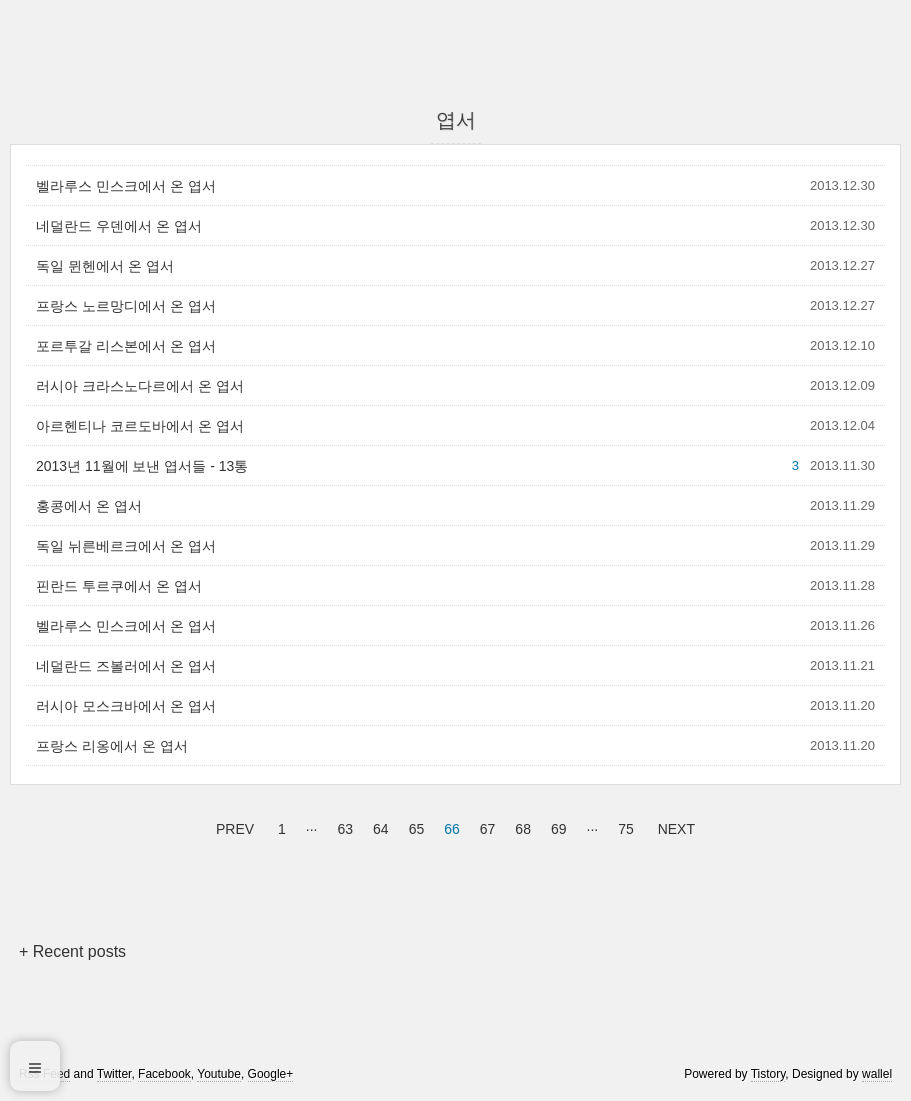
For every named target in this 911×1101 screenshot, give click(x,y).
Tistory (768, 1074)
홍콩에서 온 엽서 (89, 506)
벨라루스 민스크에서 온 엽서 (126, 186)
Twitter (114, 1074)
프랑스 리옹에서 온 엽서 (112, 746)
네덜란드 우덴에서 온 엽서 (119, 226)
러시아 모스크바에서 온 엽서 (126, 706)
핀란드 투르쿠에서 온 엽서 (119, 586)
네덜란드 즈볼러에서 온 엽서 (126, 666)
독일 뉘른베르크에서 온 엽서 (126, 546)
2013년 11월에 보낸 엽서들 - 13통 (142, 466)
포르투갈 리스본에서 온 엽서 (126, 346)
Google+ (271, 1074)
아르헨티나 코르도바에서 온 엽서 (140, 426)
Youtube (219, 1074)
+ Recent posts (72, 951)
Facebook (164, 1074)
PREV (232, 826)
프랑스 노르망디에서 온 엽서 (126, 306)
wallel (877, 1074)
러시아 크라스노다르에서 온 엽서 (140, 386)
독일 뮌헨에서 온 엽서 (105, 266)
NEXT (674, 826)
